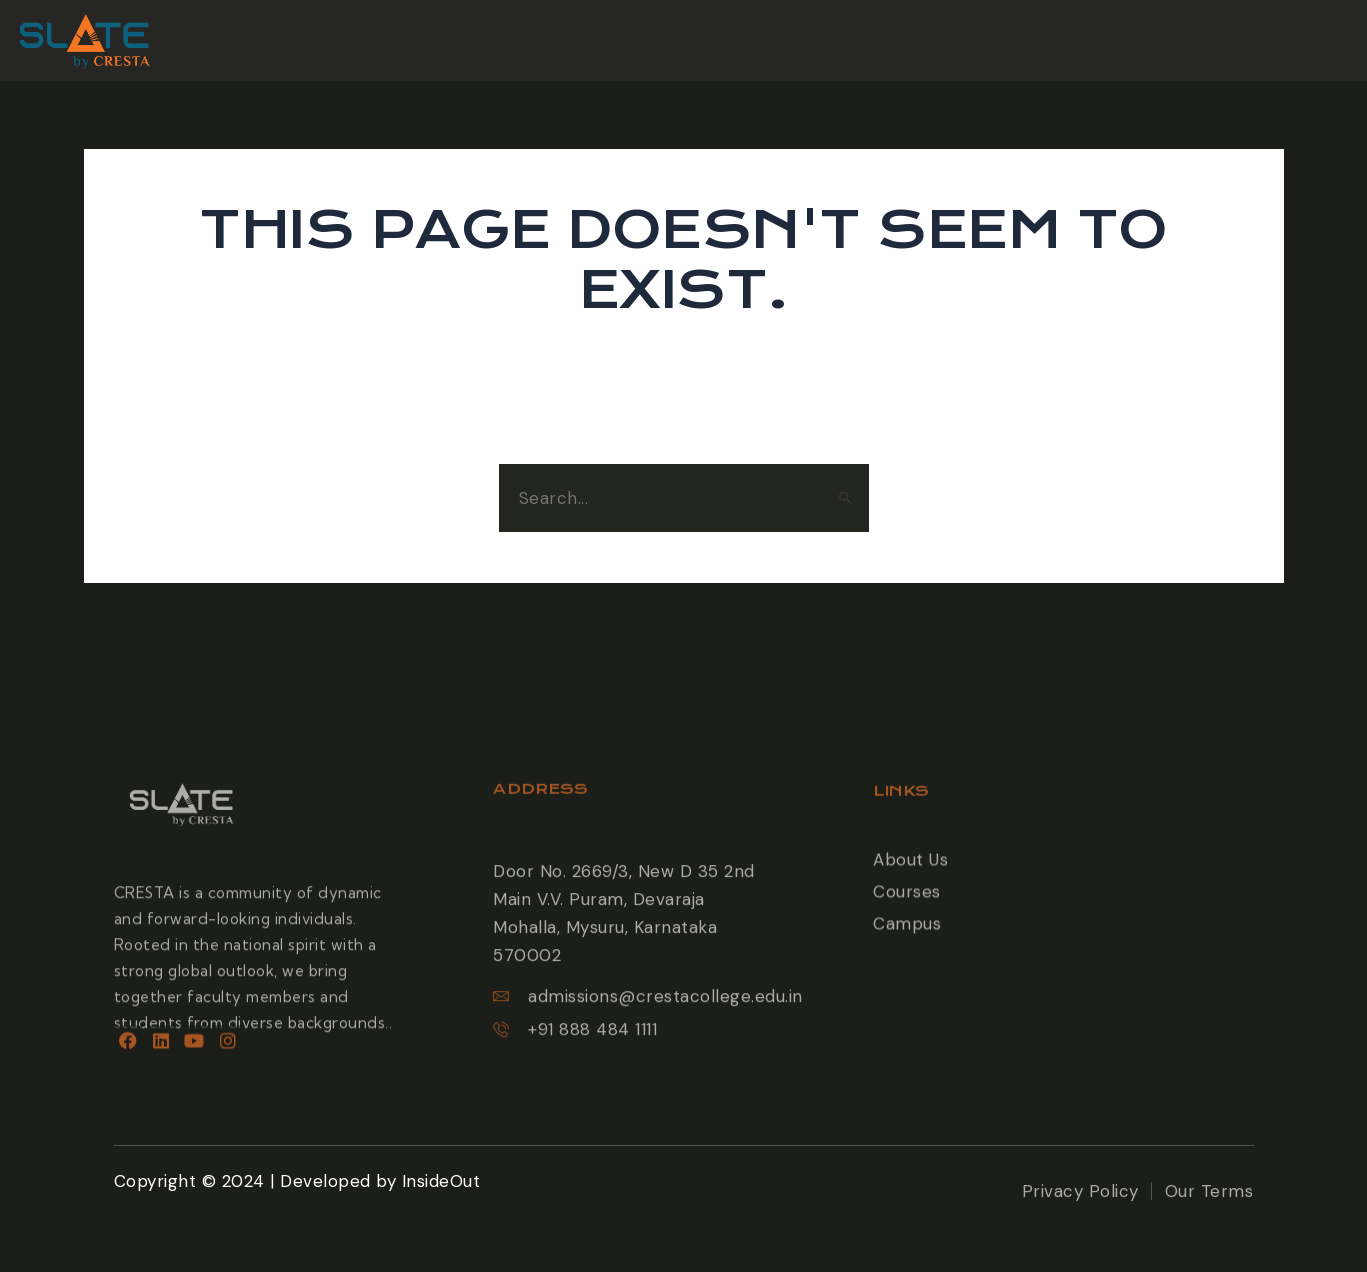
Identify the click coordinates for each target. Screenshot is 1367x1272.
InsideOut (441, 1181)
